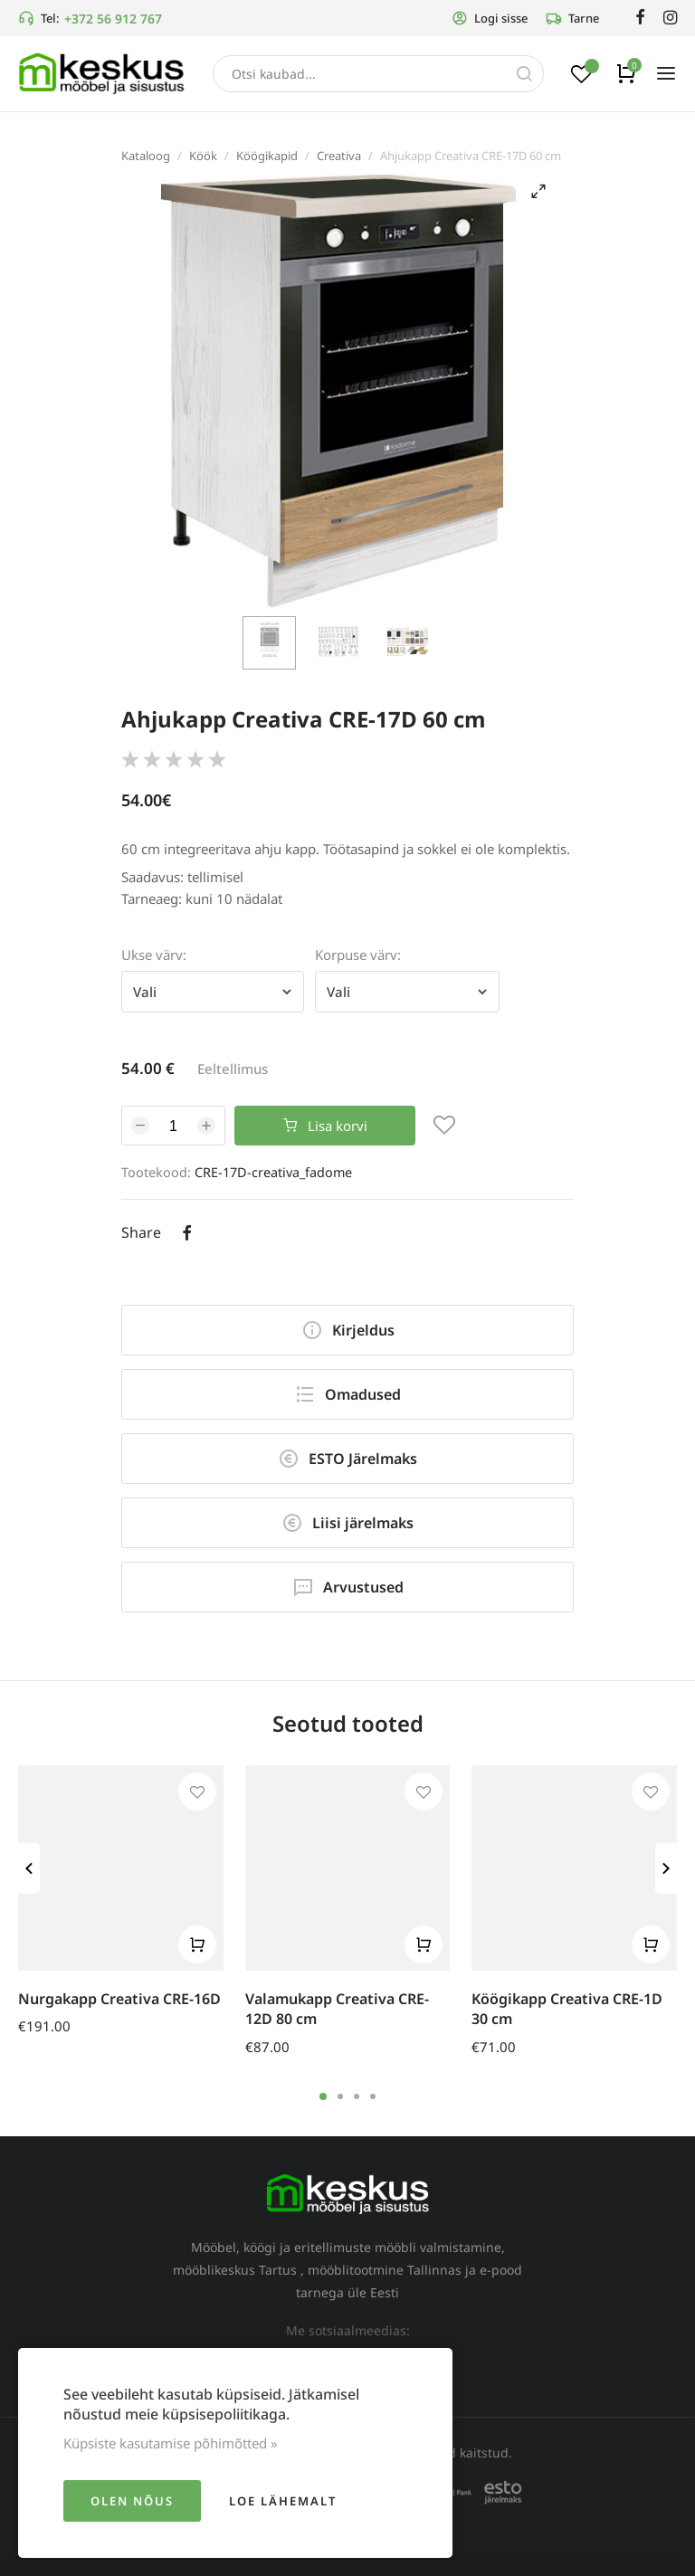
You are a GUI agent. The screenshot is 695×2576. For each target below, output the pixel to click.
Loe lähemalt (283, 2501)
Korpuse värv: (358, 955)
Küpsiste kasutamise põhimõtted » (170, 2443)
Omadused (347, 1394)
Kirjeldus (348, 1330)
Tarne (572, 18)
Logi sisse (490, 18)
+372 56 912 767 (113, 18)
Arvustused (348, 1587)
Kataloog (145, 155)
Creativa (339, 155)
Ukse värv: (153, 955)
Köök (203, 155)
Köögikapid (267, 155)
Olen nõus (132, 2501)
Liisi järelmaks (347, 1523)
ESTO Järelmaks (347, 1458)
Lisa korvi (325, 1126)
